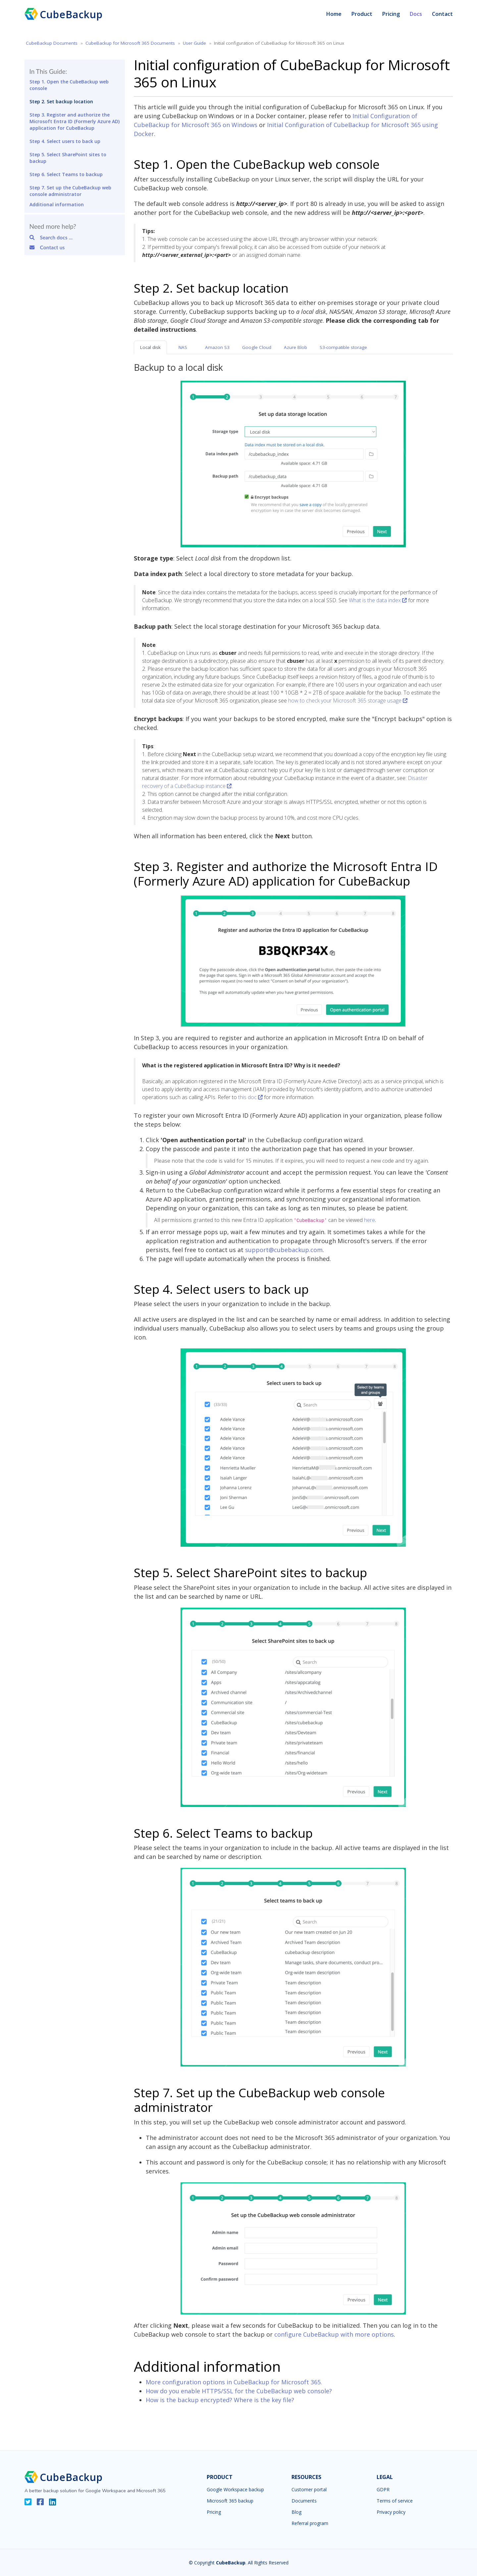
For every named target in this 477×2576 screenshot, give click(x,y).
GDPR (383, 2489)
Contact (442, 14)
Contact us (47, 247)
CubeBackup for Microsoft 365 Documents (130, 43)
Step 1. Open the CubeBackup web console (69, 84)
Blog (296, 2512)
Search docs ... (51, 237)
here (369, 1220)
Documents (304, 2501)
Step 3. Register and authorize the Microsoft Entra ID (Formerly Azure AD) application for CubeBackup (74, 121)
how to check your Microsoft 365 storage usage (347, 700)
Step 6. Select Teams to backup (66, 174)
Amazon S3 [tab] (217, 347)
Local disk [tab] (150, 347)
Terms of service (395, 2501)
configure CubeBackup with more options (334, 2334)
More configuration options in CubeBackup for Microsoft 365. (234, 2382)
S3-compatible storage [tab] (343, 347)
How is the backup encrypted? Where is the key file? (220, 2400)
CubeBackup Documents (52, 43)
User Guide (194, 43)
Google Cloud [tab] (256, 347)
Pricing (391, 14)
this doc (250, 1097)
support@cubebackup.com (284, 1250)
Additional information (56, 204)
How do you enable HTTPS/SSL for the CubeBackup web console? (239, 2391)
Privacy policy (391, 2512)
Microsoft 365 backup (230, 2501)
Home (334, 14)
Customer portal (309, 2489)
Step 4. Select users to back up (64, 141)
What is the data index (378, 600)
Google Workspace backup (235, 2489)
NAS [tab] (183, 347)
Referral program (310, 2523)
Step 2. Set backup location (61, 101)
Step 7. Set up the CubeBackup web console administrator (70, 190)
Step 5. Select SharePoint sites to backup (67, 157)
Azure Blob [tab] (295, 347)
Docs (416, 14)
